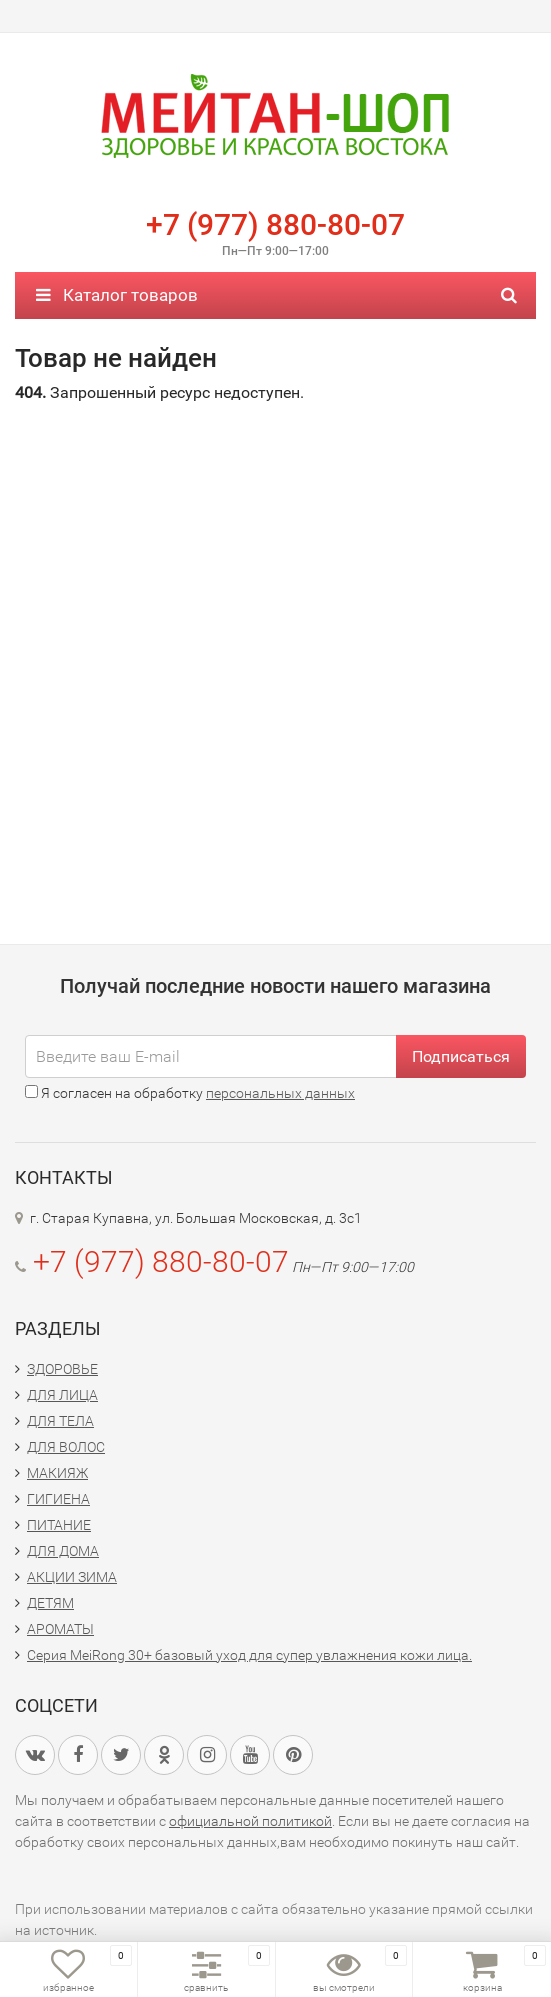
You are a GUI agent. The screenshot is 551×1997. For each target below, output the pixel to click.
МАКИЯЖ (57, 1473)
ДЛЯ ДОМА (63, 1551)
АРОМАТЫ (60, 1629)
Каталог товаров (117, 295)
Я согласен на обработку (190, 1093)
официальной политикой (250, 1821)
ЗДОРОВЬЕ (62, 1369)
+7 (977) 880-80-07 (275, 224)
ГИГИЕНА (58, 1499)
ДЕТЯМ (50, 1603)
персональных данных (280, 1093)
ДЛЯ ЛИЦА (62, 1395)
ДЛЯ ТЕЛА (60, 1421)
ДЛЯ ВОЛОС (66, 1447)
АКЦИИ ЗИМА (72, 1577)
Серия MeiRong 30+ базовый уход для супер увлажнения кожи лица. (249, 1655)
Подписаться (461, 1056)
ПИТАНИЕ (59, 1525)
